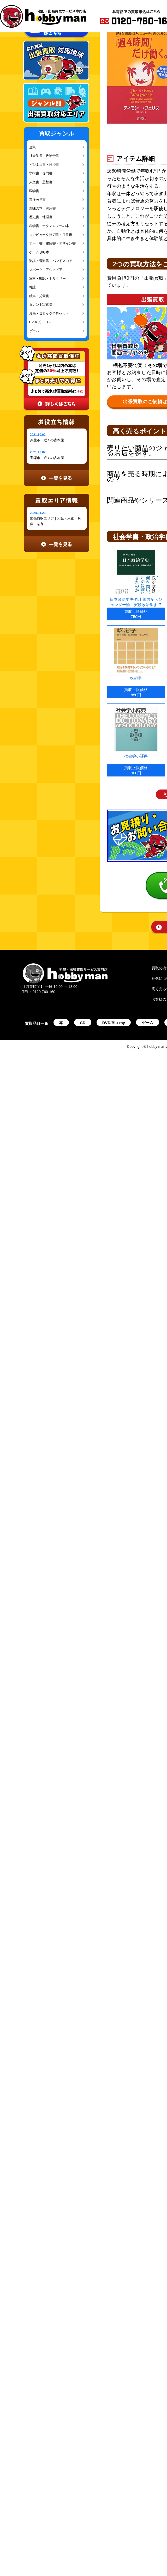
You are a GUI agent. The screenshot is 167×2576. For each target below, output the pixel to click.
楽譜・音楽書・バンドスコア (51, 261)
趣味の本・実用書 (42, 208)
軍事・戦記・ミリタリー (47, 278)
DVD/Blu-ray (113, 1022)
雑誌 (32, 287)
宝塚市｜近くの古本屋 (47, 458)
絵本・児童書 (39, 296)
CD (83, 1022)
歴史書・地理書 (40, 217)
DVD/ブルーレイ (41, 322)
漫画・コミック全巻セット (49, 313)
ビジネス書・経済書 (44, 165)
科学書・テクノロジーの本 (49, 226)
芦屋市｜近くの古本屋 (47, 440)
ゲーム (34, 331)
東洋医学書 (37, 199)
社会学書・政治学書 (44, 156)
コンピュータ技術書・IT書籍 (50, 235)
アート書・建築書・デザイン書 (52, 243)
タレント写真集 (40, 305)
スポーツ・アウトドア (45, 270)
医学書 (34, 191)
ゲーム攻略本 (39, 252)
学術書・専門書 (40, 173)
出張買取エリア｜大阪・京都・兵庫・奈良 (55, 521)
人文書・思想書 (40, 182)
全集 (32, 147)
